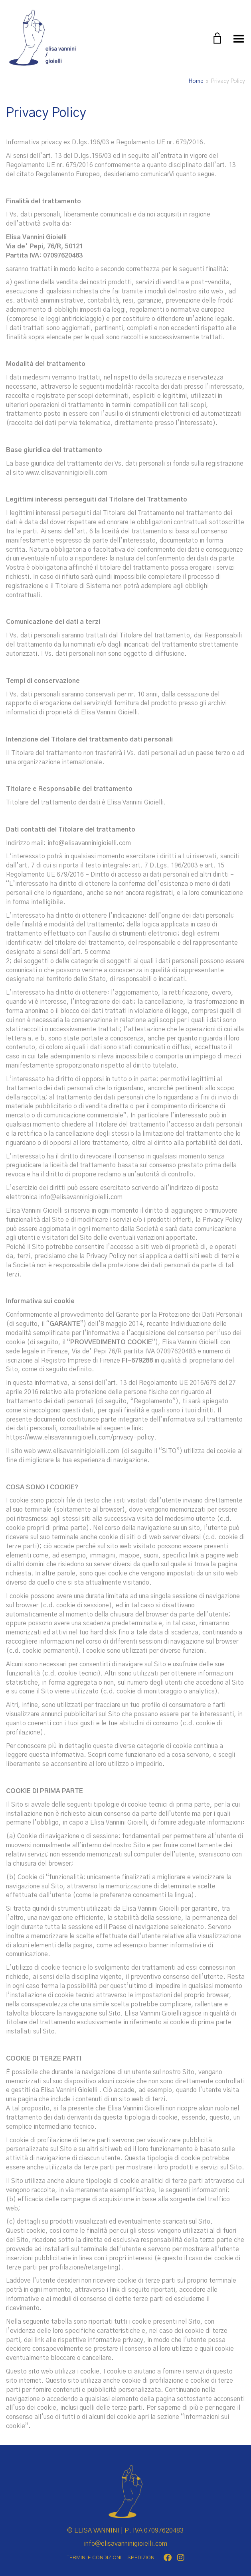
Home (196, 81)
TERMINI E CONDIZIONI (94, 2557)
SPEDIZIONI (141, 2557)
